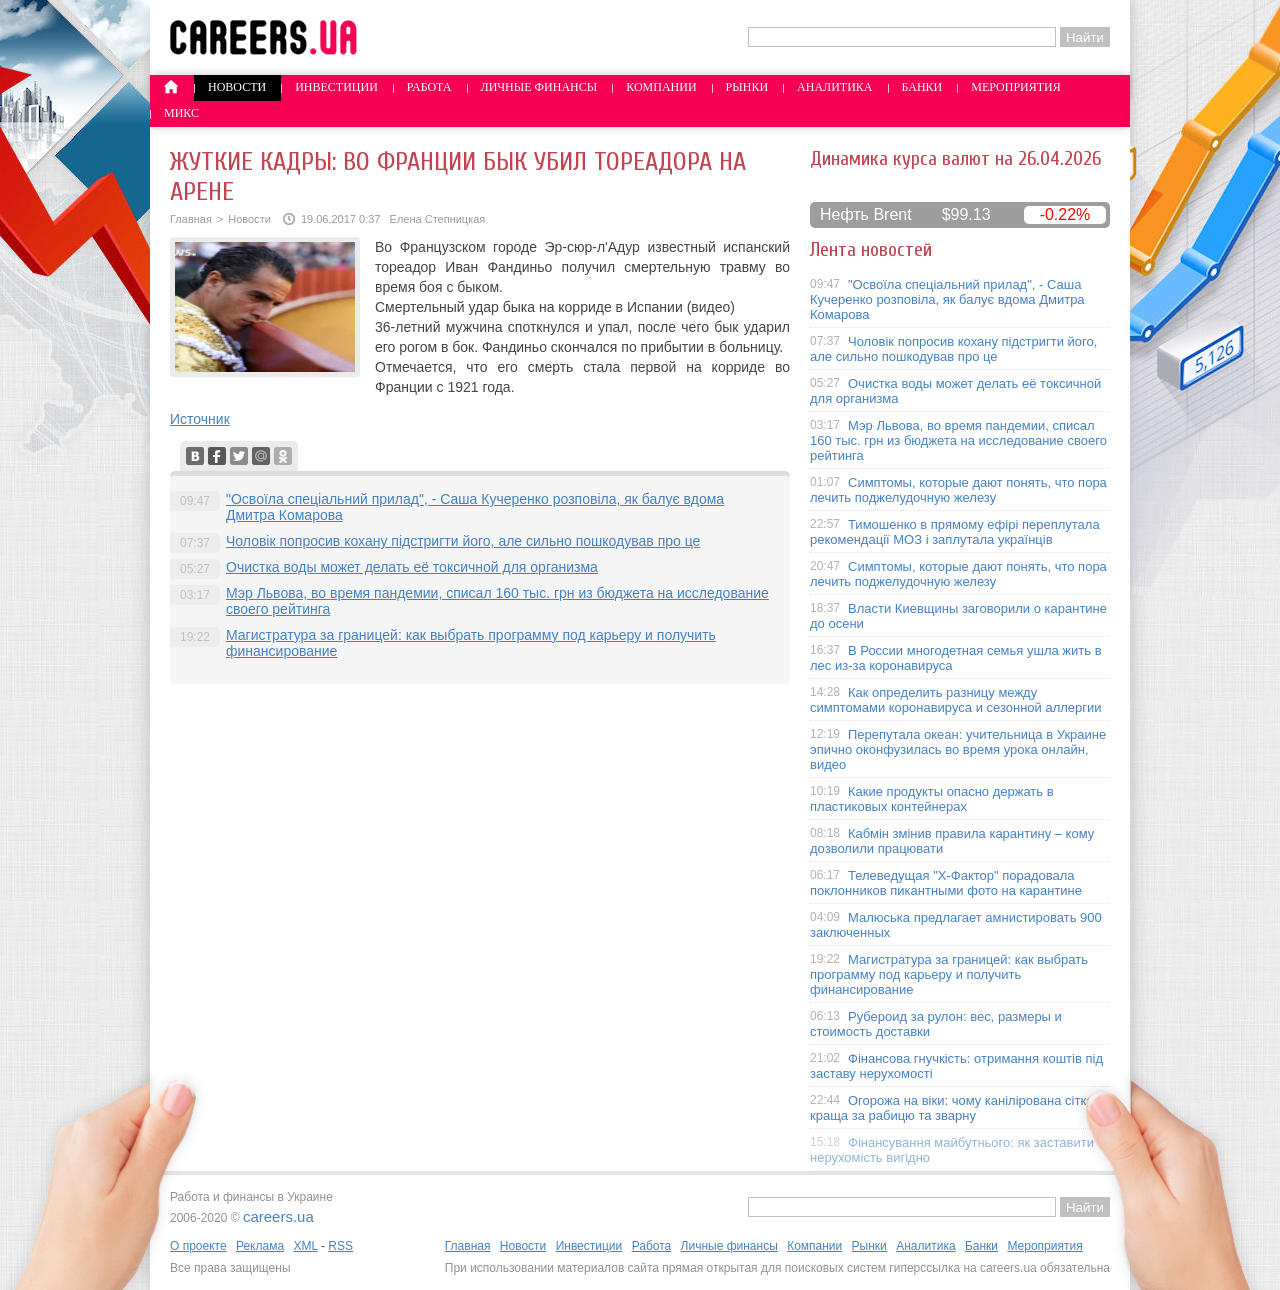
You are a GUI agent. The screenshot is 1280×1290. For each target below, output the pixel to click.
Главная (191, 219)
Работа (429, 87)
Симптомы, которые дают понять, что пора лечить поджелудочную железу (958, 490)
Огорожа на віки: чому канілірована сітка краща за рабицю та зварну (952, 1108)
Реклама (260, 1246)
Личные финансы (539, 87)
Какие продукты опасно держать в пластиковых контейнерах (932, 799)
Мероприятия (1016, 87)
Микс (181, 113)
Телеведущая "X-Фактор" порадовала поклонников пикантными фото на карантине (946, 883)
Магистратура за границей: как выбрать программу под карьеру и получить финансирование (949, 974)
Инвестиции (336, 87)
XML (305, 1246)
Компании (661, 87)
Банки (922, 87)
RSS (340, 1246)
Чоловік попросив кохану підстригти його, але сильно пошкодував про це (463, 541)
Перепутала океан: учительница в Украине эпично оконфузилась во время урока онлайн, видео (958, 749)
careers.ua (278, 1216)
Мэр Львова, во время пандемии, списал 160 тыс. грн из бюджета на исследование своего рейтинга (958, 440)
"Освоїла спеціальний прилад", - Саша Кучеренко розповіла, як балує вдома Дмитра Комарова (947, 299)
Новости (237, 87)
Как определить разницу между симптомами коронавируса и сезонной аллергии (956, 700)
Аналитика (834, 87)
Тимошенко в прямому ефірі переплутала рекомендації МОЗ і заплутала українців (955, 532)
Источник (200, 419)
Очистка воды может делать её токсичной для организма (412, 567)
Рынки (747, 87)
